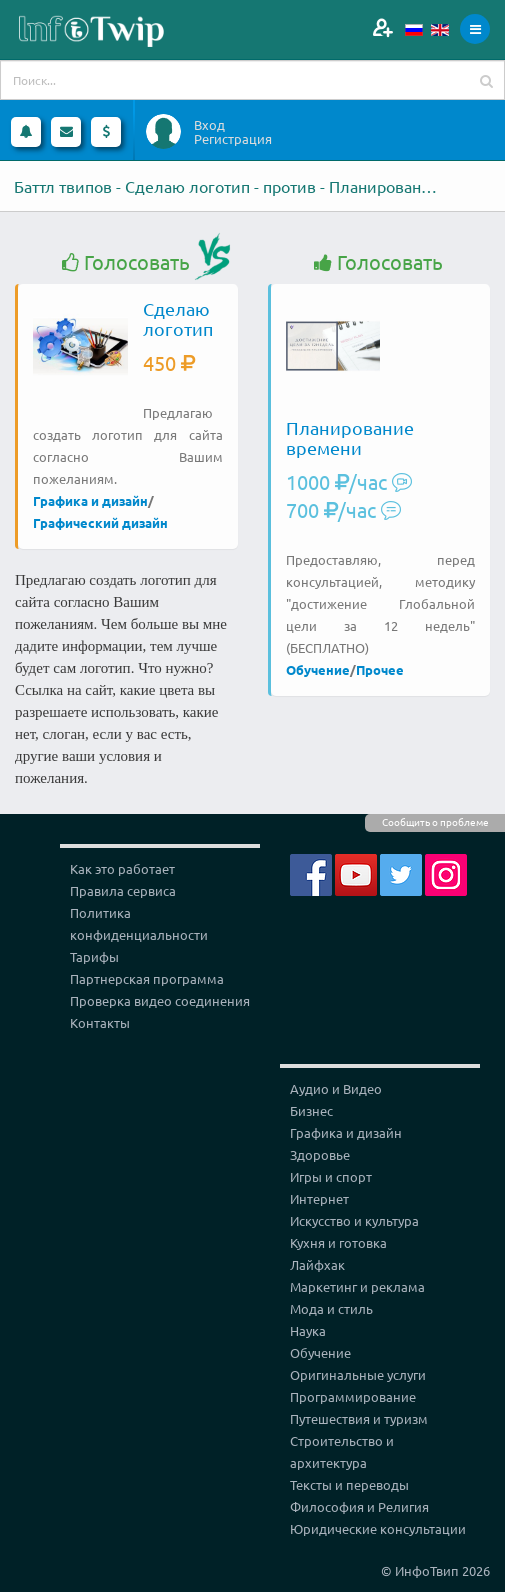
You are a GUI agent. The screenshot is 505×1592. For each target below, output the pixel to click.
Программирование (353, 1396)
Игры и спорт (331, 1176)
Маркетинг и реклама (357, 1286)
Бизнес (311, 1110)
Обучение (318, 669)
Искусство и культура (354, 1220)
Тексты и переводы (349, 1484)
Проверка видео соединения (160, 1000)
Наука (308, 1330)
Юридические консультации (378, 1528)
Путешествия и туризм (359, 1418)
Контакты (100, 1022)
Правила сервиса (123, 890)
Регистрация (233, 139)
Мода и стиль (331, 1308)
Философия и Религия (359, 1506)
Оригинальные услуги (358, 1374)
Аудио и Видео (336, 1088)
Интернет (319, 1198)
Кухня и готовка (338, 1242)
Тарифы (94, 956)
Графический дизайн (100, 522)
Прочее (380, 669)
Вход (209, 125)
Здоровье (320, 1154)
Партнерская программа (147, 978)
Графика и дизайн (90, 500)
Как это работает (122, 868)
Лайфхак (317, 1264)
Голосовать (126, 262)
